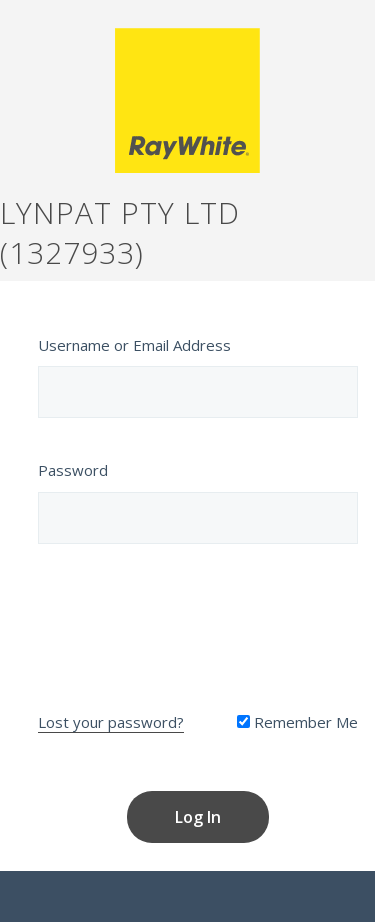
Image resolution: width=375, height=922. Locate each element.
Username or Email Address (134, 345)
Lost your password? (111, 722)
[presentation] (198, 623)
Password (73, 470)
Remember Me (297, 722)
